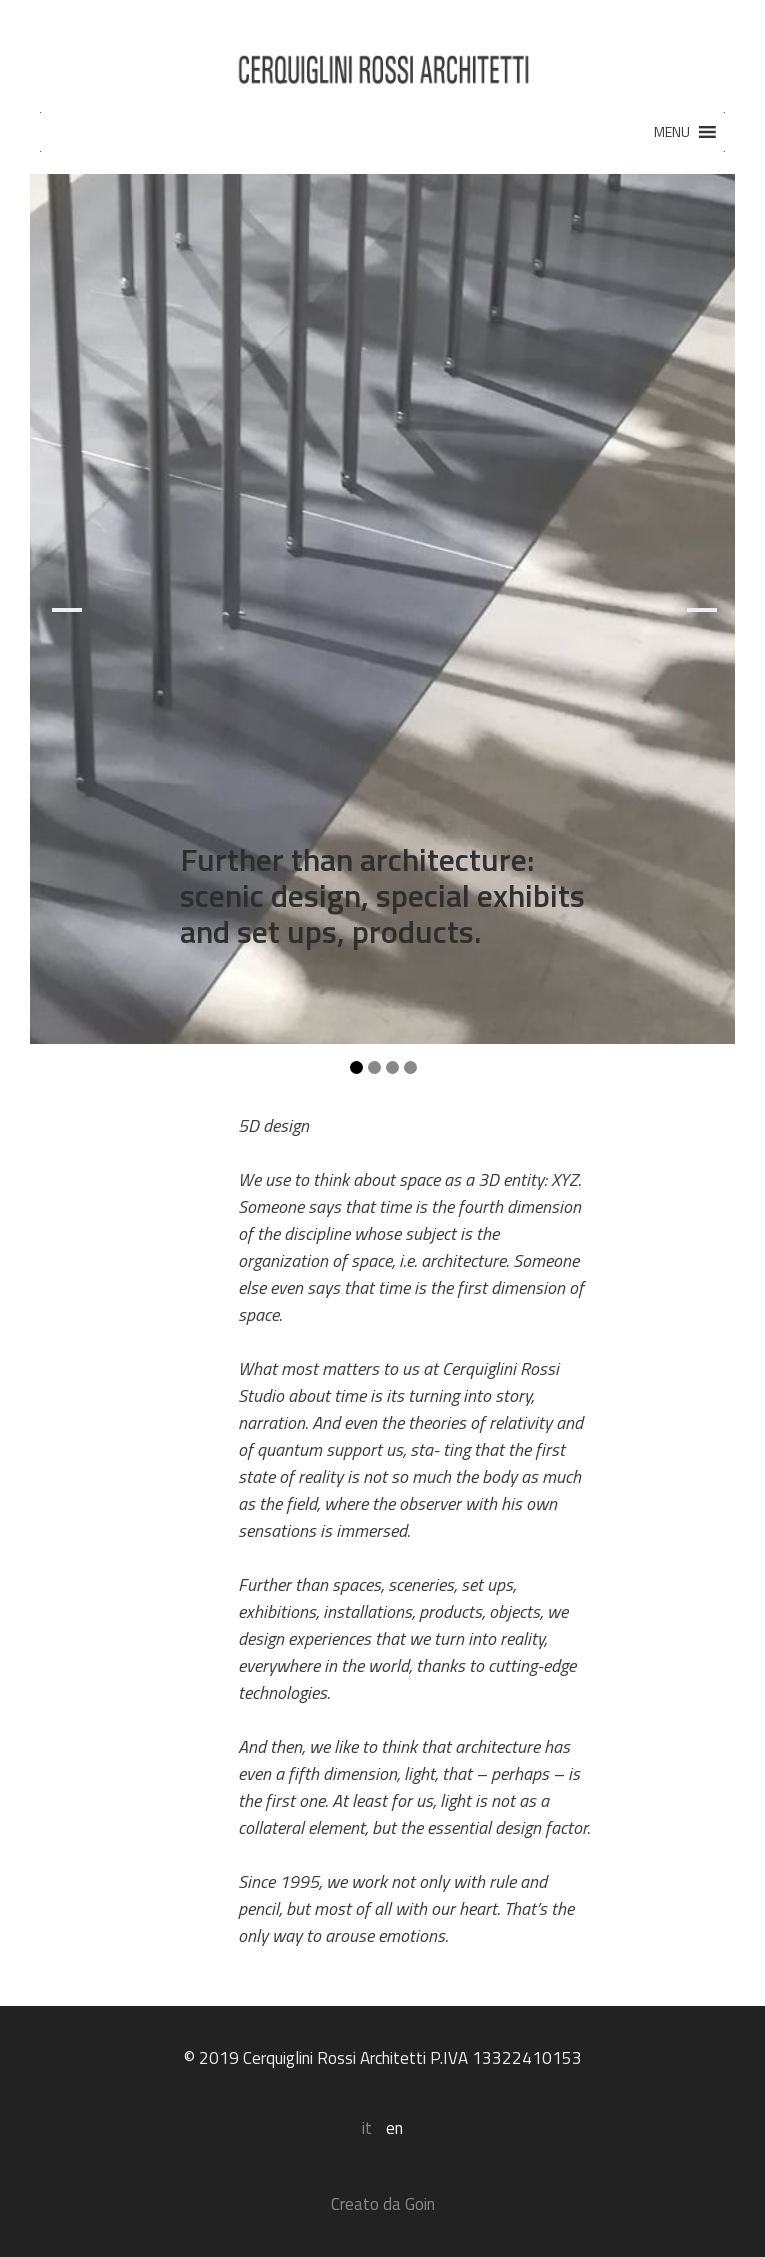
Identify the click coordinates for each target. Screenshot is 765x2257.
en (394, 2128)
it (367, 2128)
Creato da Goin (383, 2204)
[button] (672, 132)
